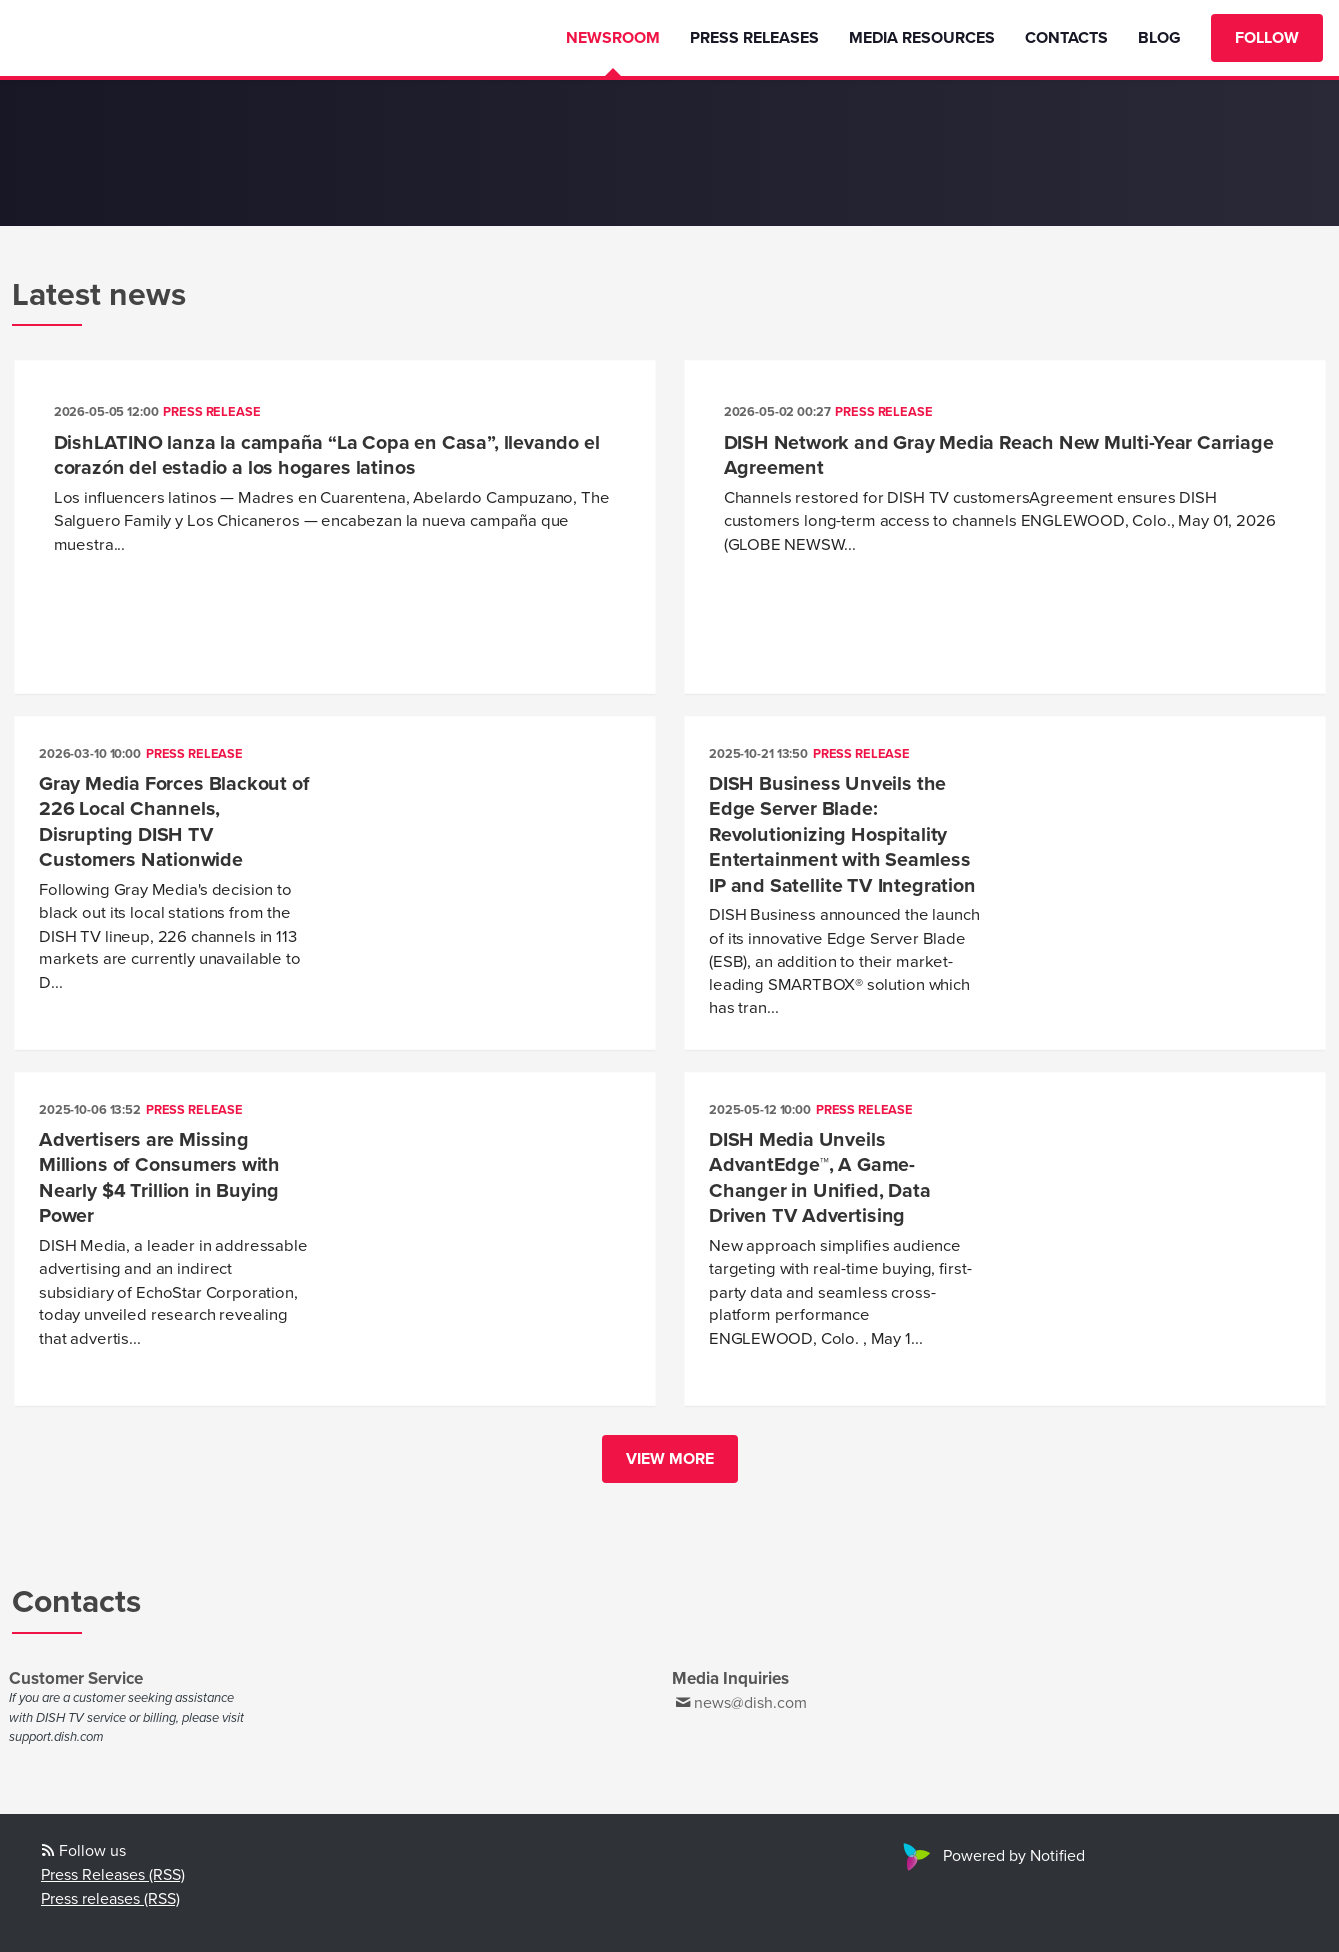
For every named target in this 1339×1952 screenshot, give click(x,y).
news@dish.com (750, 1703)
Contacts (1066, 38)
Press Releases (754, 38)
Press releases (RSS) (110, 1899)
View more (670, 1459)
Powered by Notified (991, 1856)
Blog (1159, 38)
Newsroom (613, 38)
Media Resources (922, 38)
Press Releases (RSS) (113, 1875)
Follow (1267, 38)
